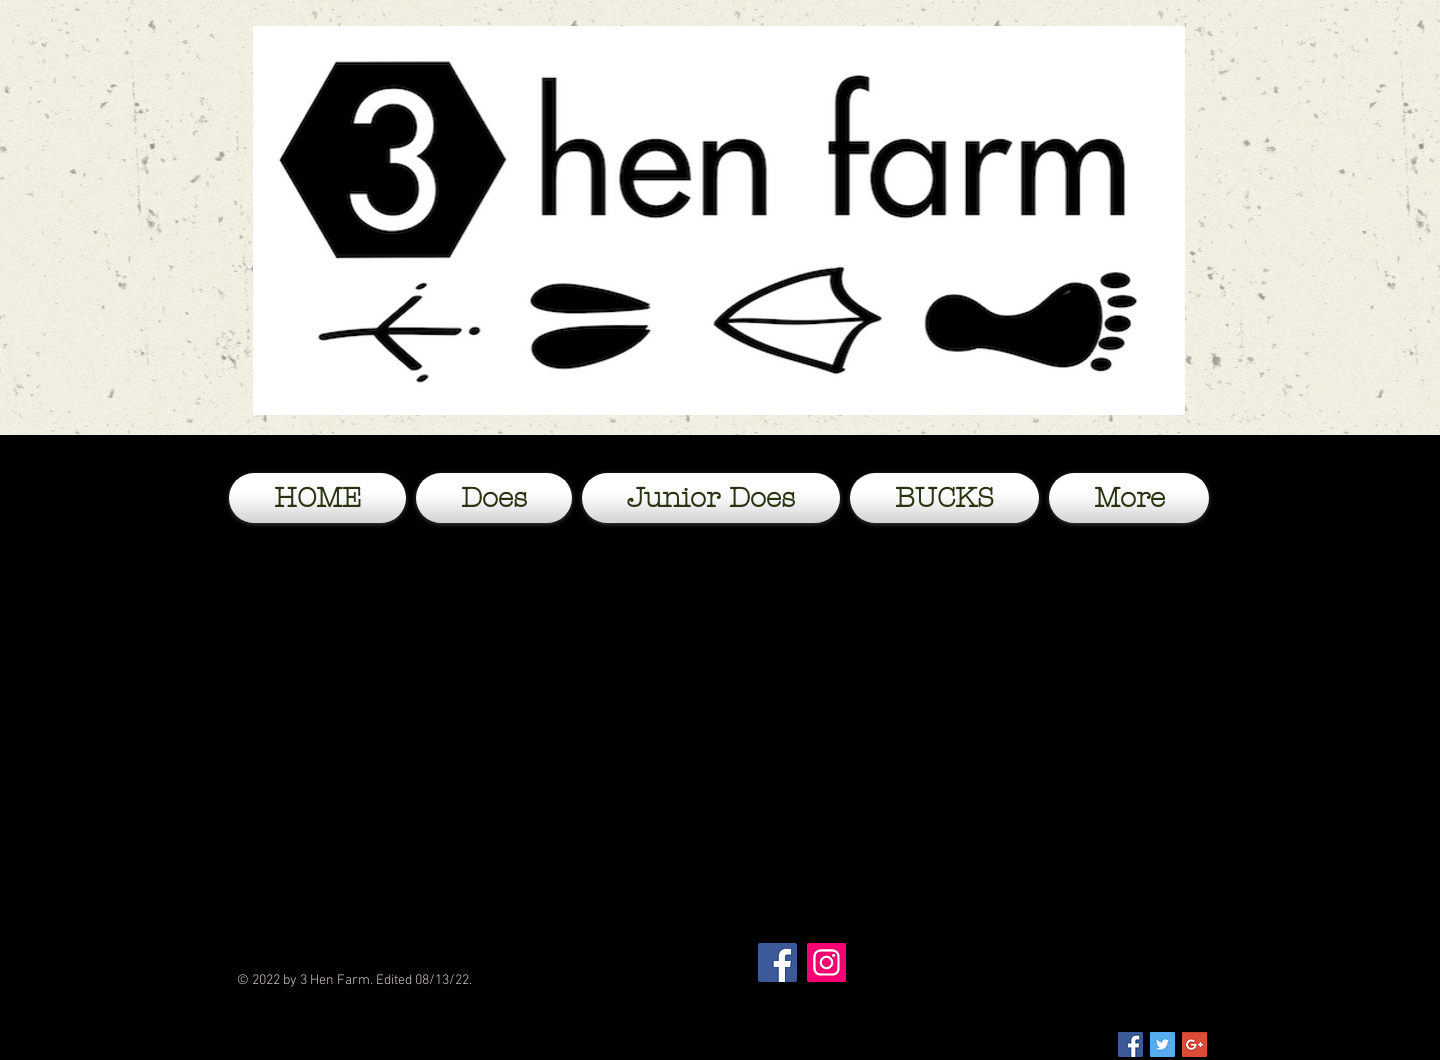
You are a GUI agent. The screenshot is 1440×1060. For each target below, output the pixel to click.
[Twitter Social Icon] (1162, 1044)
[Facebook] (777, 962)
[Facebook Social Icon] (1130, 1044)
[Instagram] (826, 962)
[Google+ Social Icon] (1194, 1044)
